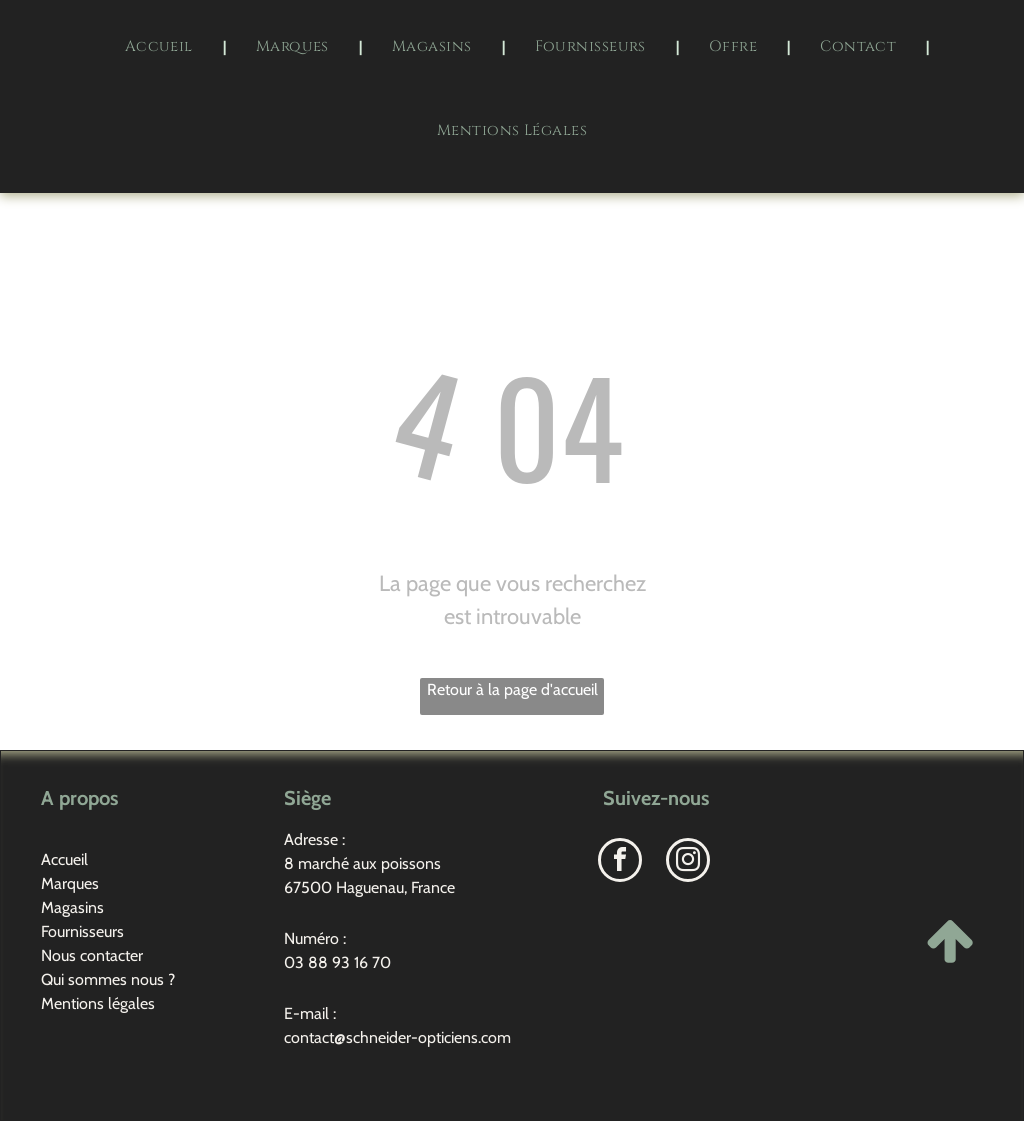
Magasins (72, 907)
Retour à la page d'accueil (512, 689)
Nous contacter (92, 955)
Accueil (64, 859)
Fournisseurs (82, 931)
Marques (70, 883)
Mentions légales (98, 1003)
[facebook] (620, 862)
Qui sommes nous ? (108, 979)
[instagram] (688, 862)
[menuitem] (160, 47)
